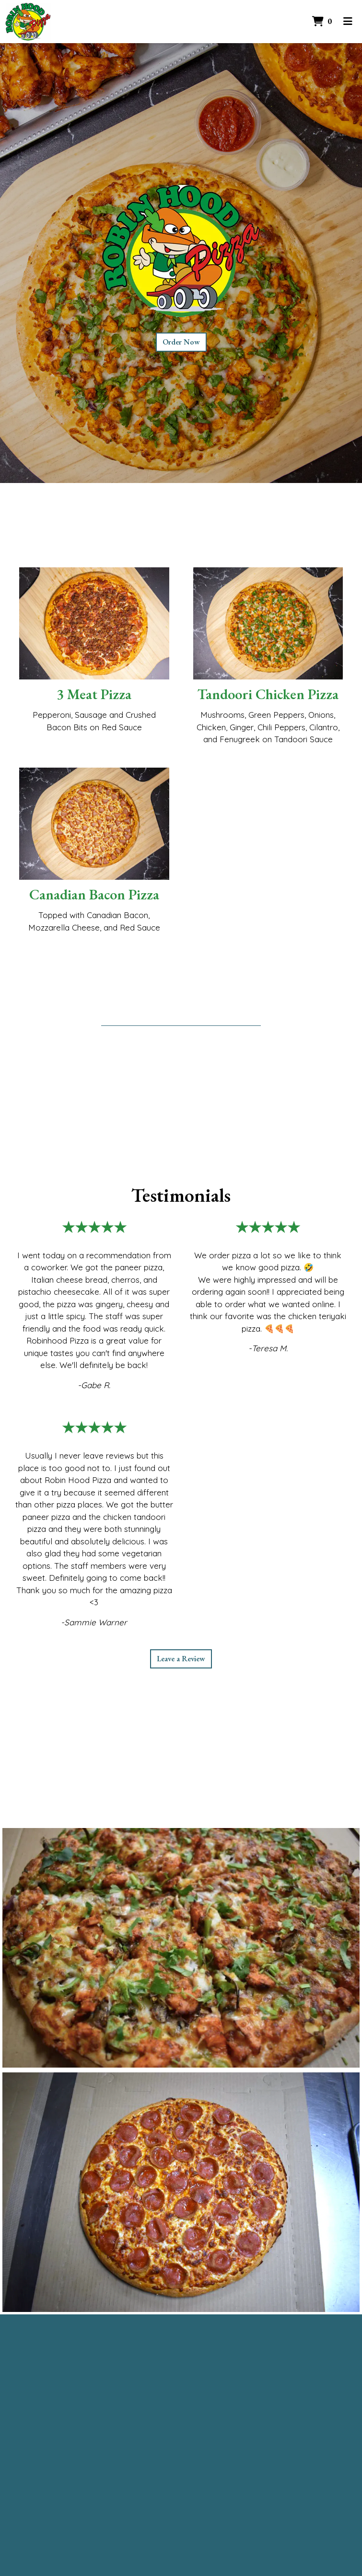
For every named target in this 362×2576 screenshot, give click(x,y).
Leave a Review (181, 1659)
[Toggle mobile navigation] (348, 21)
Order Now (181, 342)
